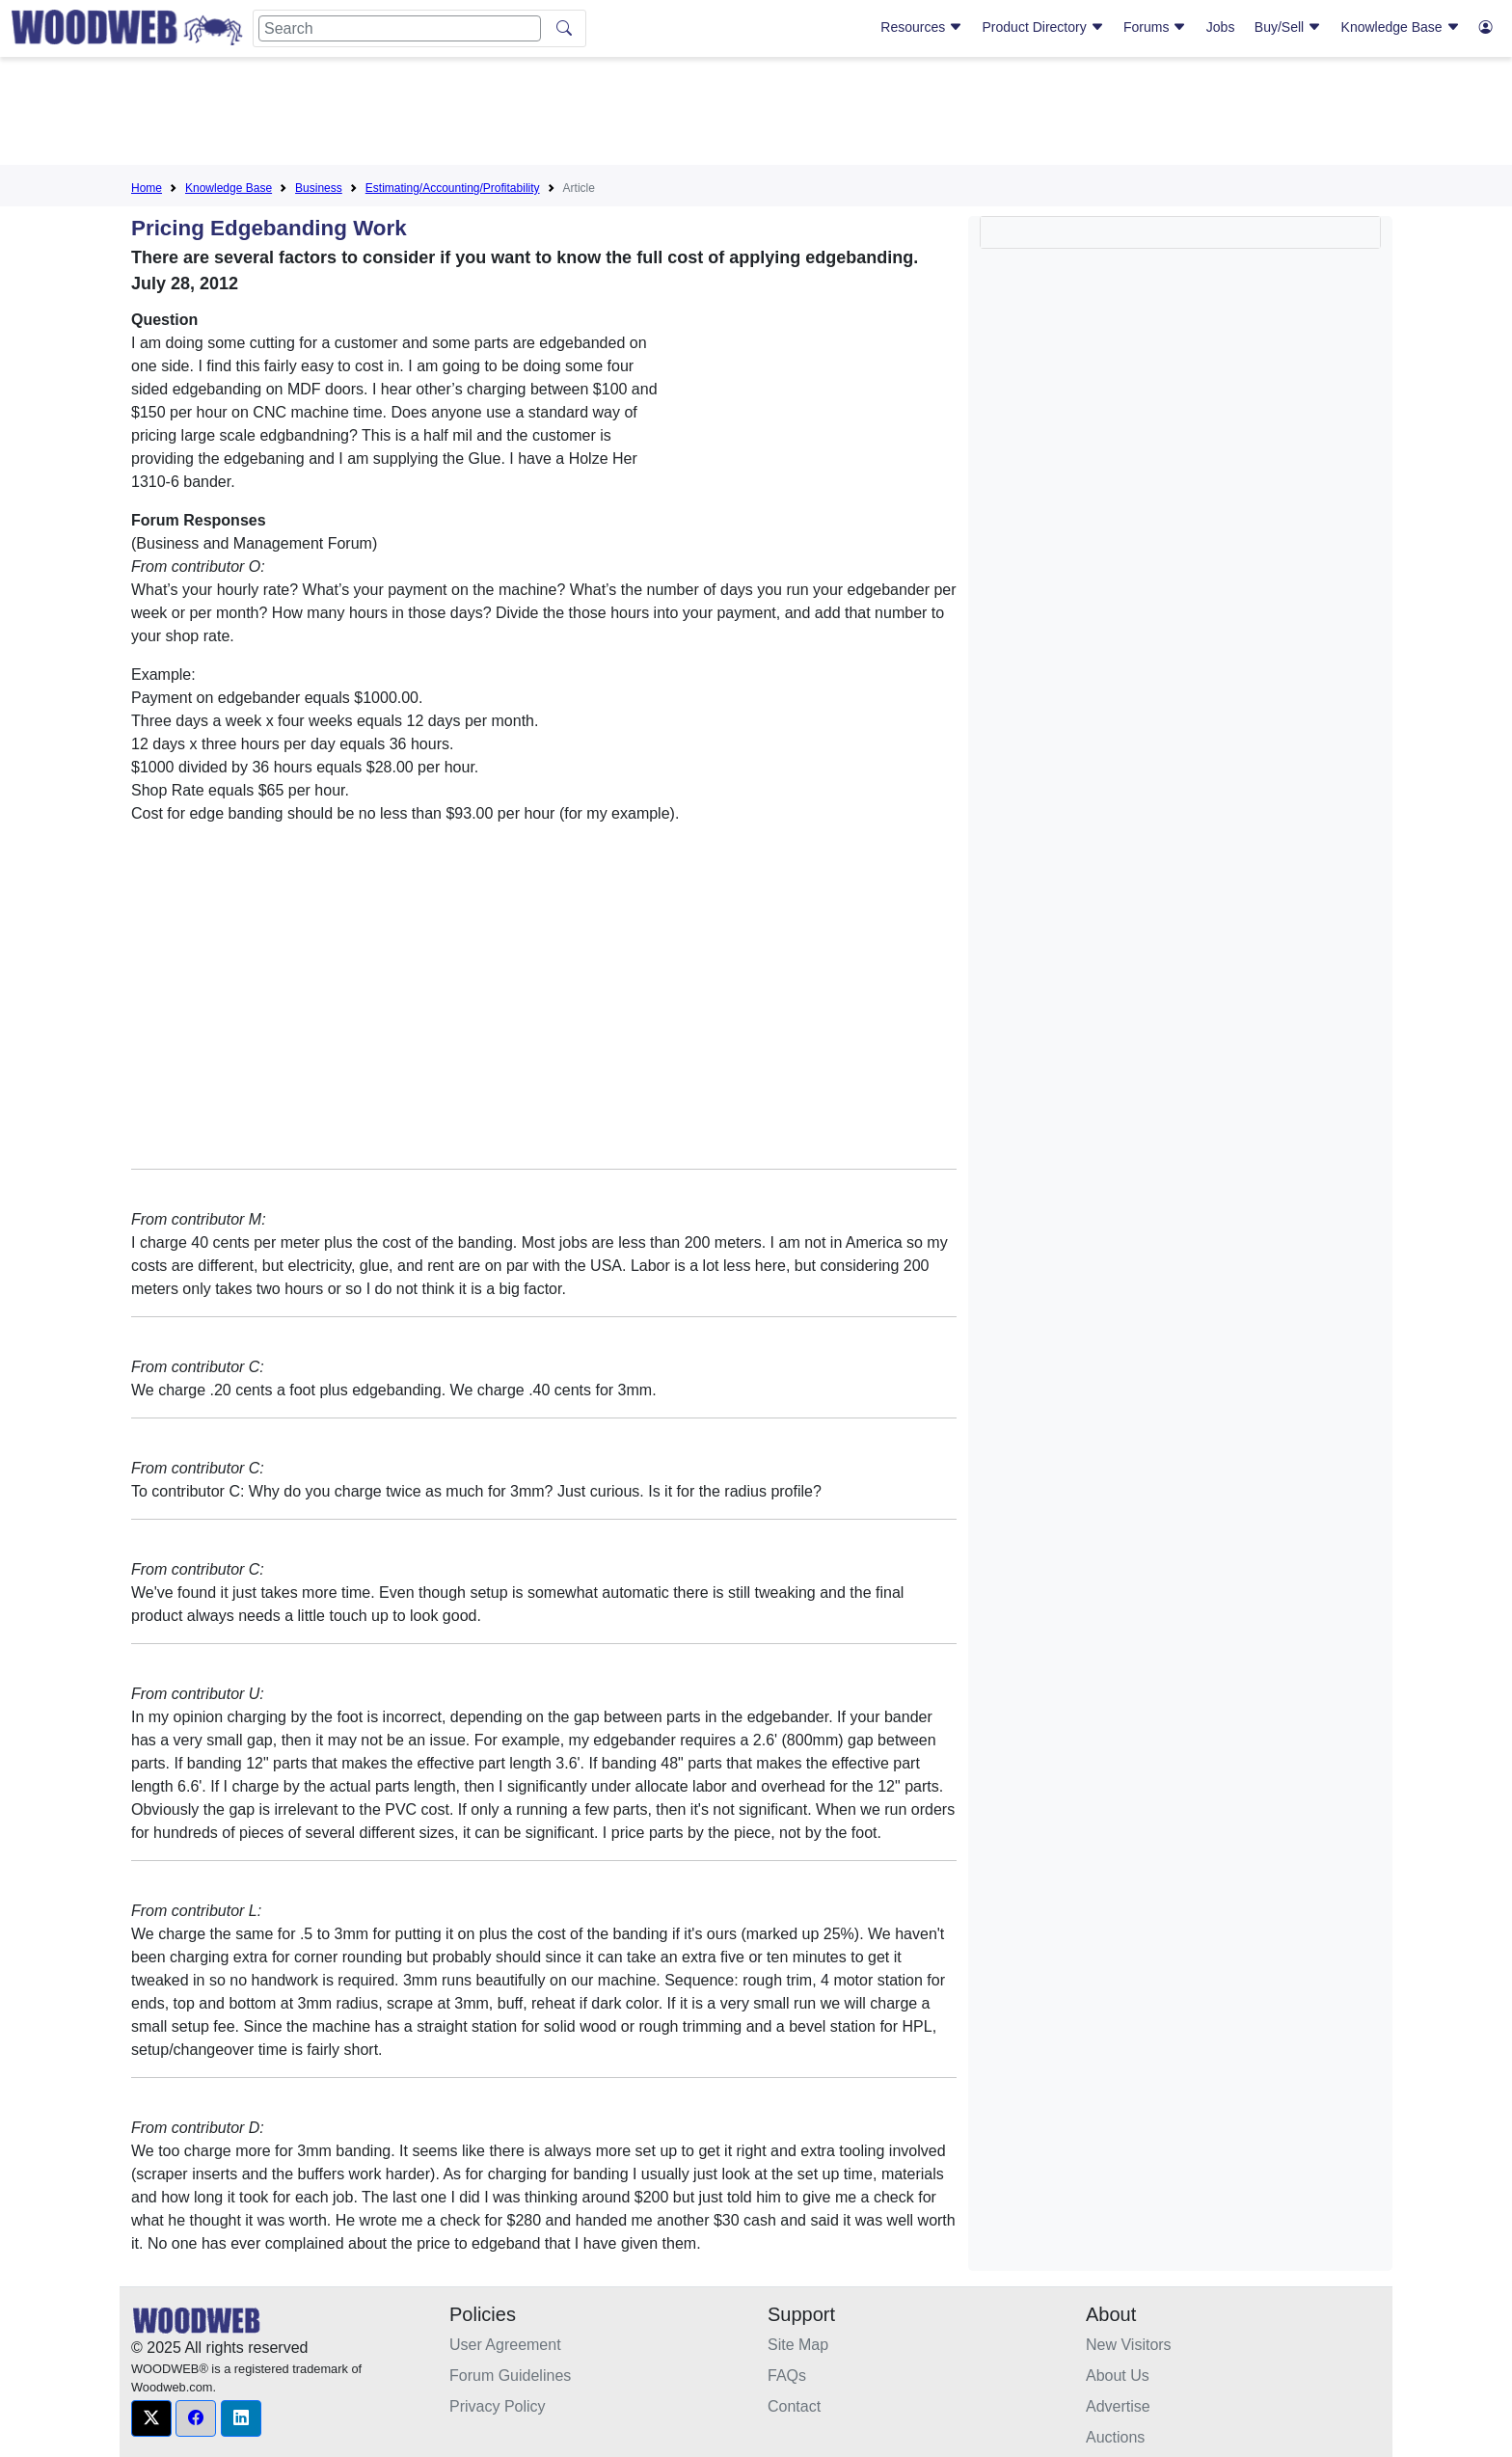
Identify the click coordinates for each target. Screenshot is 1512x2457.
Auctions (1115, 2437)
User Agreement (505, 2344)
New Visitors (1129, 2344)
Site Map (798, 2344)
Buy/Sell (1288, 27)
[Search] (399, 28)
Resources (921, 27)
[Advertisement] (756, 114)
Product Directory (1043, 27)
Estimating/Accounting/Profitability (452, 188)
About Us (1117, 2375)
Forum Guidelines (510, 2375)
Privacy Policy (497, 2406)
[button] (151, 2418)
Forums (1154, 27)
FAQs (787, 2375)
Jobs (1220, 27)
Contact (794, 2406)
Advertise (1118, 2406)
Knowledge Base (1400, 27)
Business (318, 188)
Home (146, 188)
